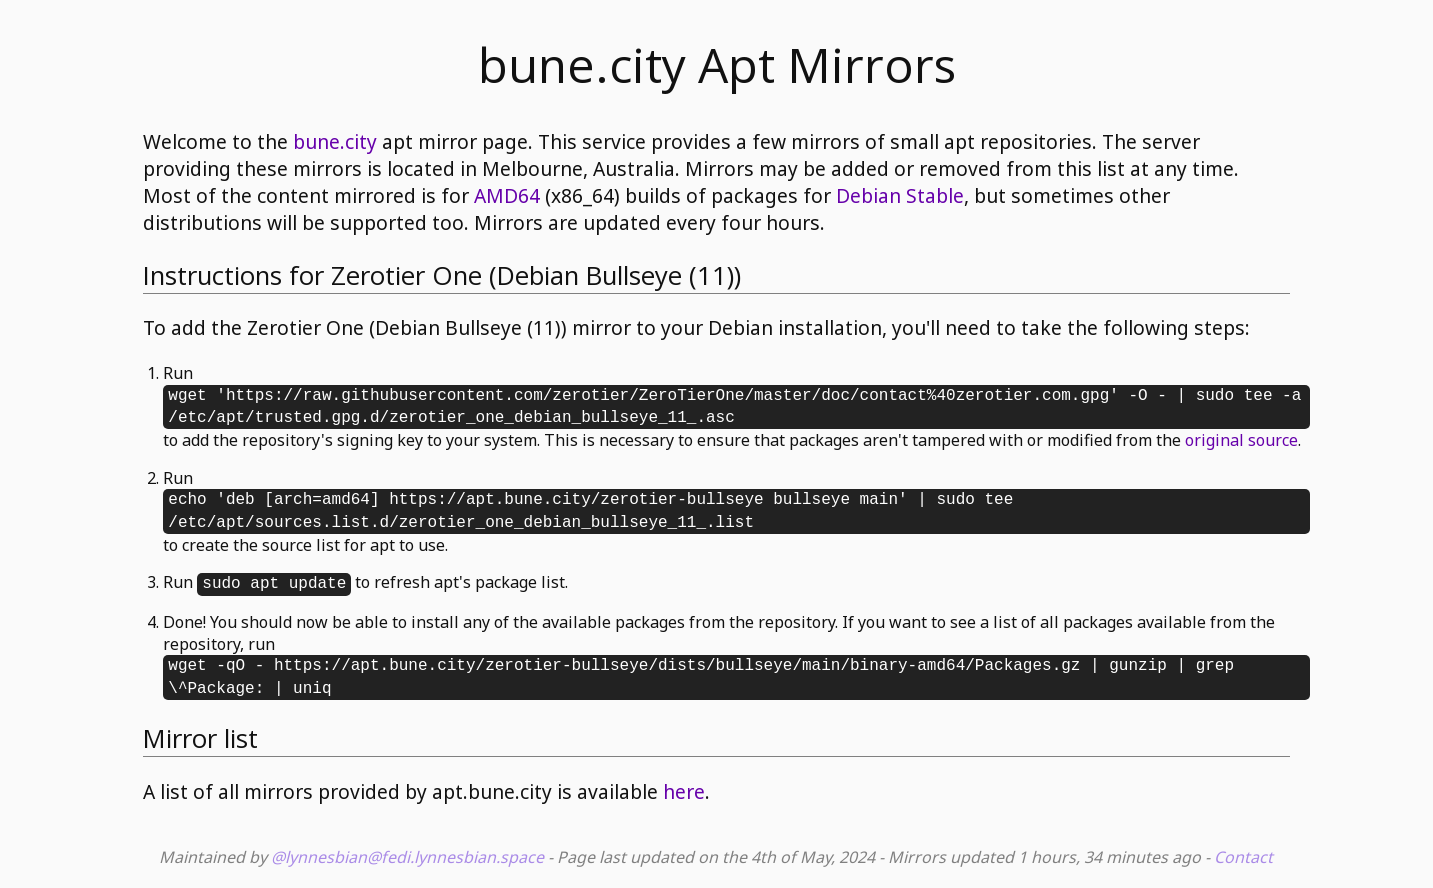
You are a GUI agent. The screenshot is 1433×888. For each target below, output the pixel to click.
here (684, 791)
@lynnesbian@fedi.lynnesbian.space (407, 857)
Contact (1243, 857)
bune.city (335, 141)
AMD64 (507, 195)
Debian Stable (900, 195)
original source (1241, 440)
